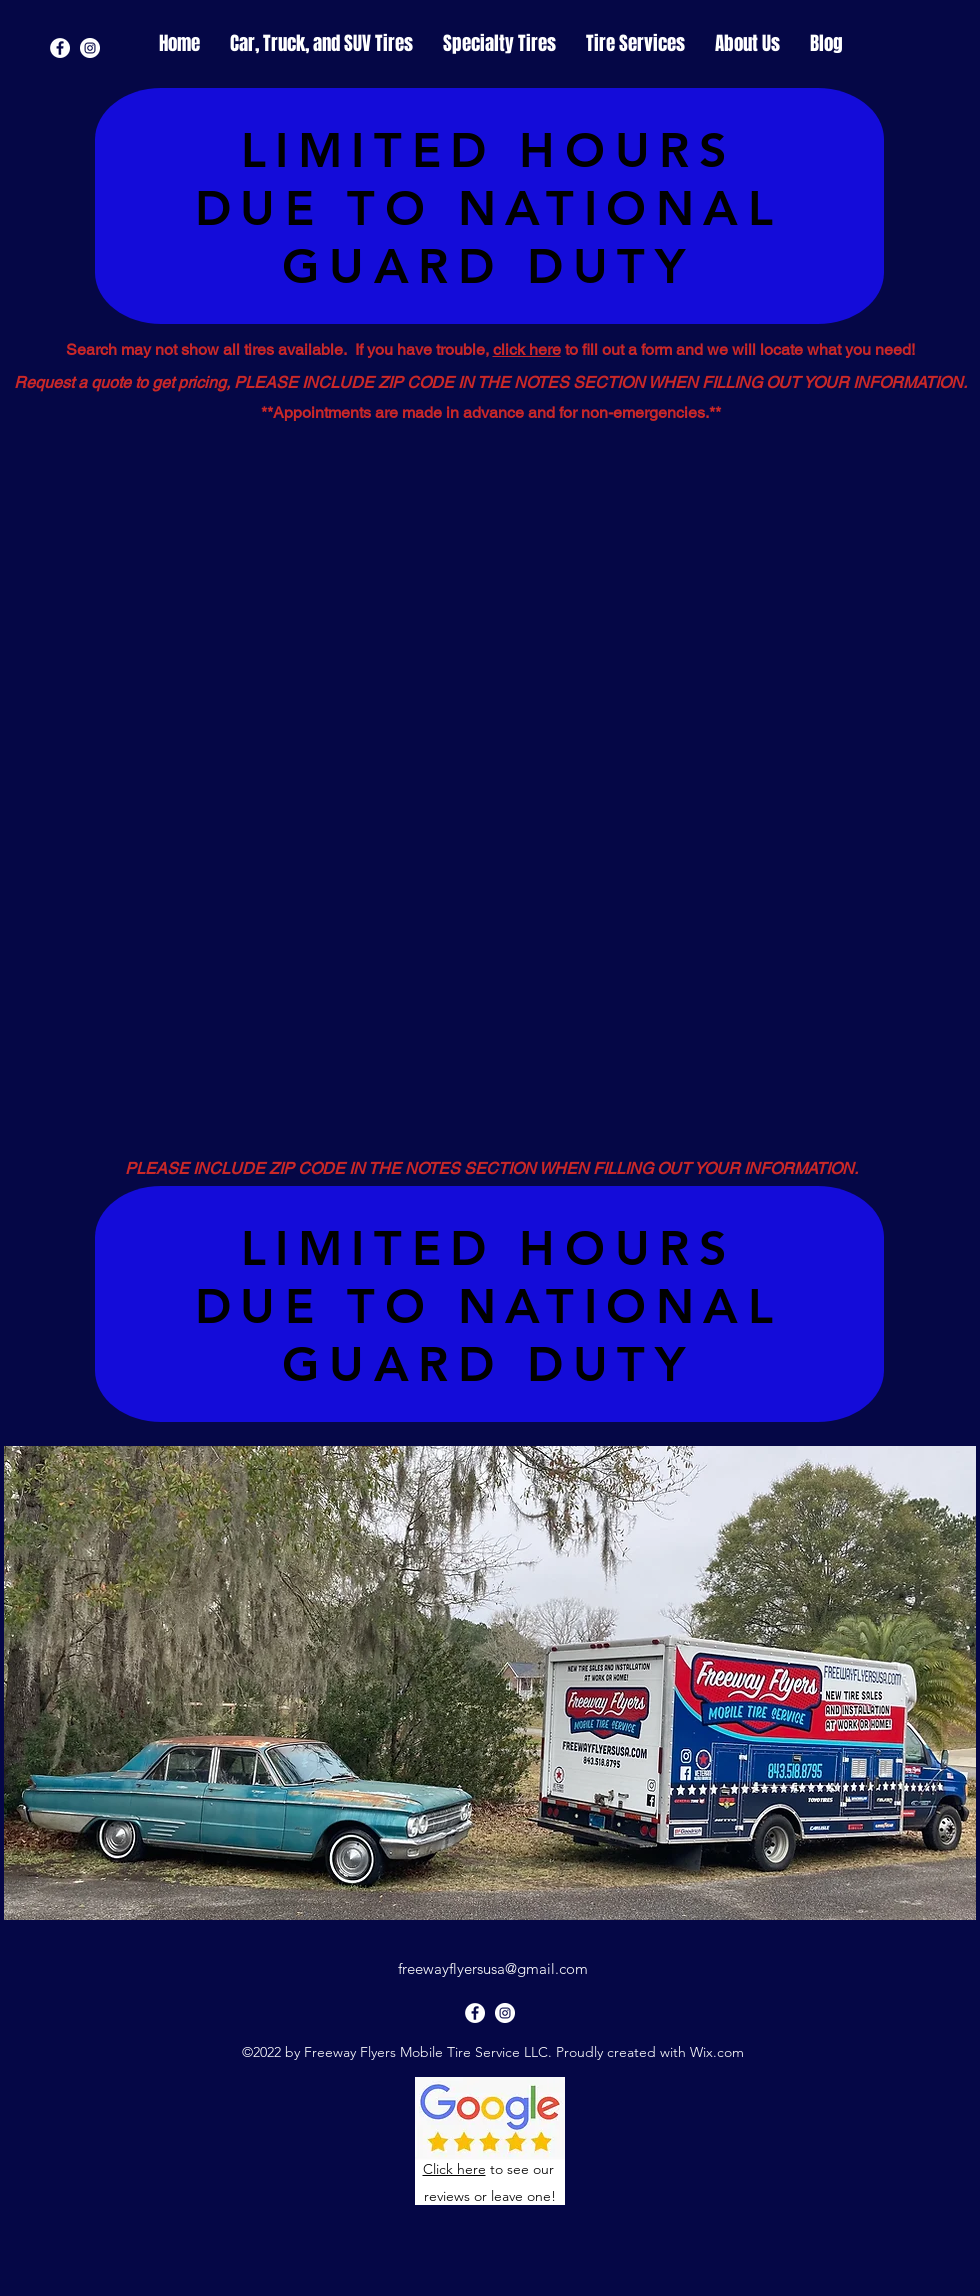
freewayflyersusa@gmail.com (493, 1968)
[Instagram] (90, 48)
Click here (454, 2169)
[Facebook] (60, 48)
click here (527, 349)
